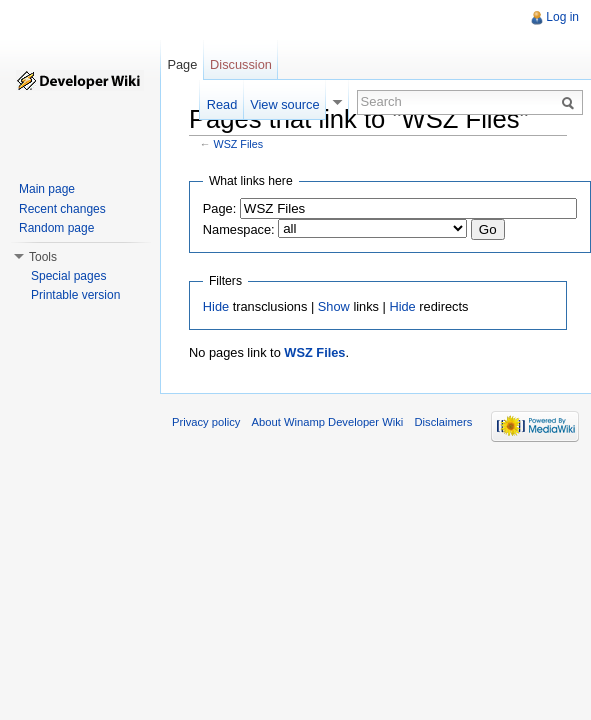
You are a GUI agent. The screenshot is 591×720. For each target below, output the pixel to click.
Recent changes (62, 209)
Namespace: (239, 229)
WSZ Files (239, 144)
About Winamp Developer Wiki (328, 422)
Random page (56, 228)
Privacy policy (206, 422)
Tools (43, 257)
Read (222, 104)
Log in (562, 17)
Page (182, 64)
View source (284, 104)
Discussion (241, 64)
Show (334, 306)
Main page (47, 189)
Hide (216, 306)
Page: (219, 208)
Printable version (75, 295)
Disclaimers (443, 422)
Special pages (68, 276)
